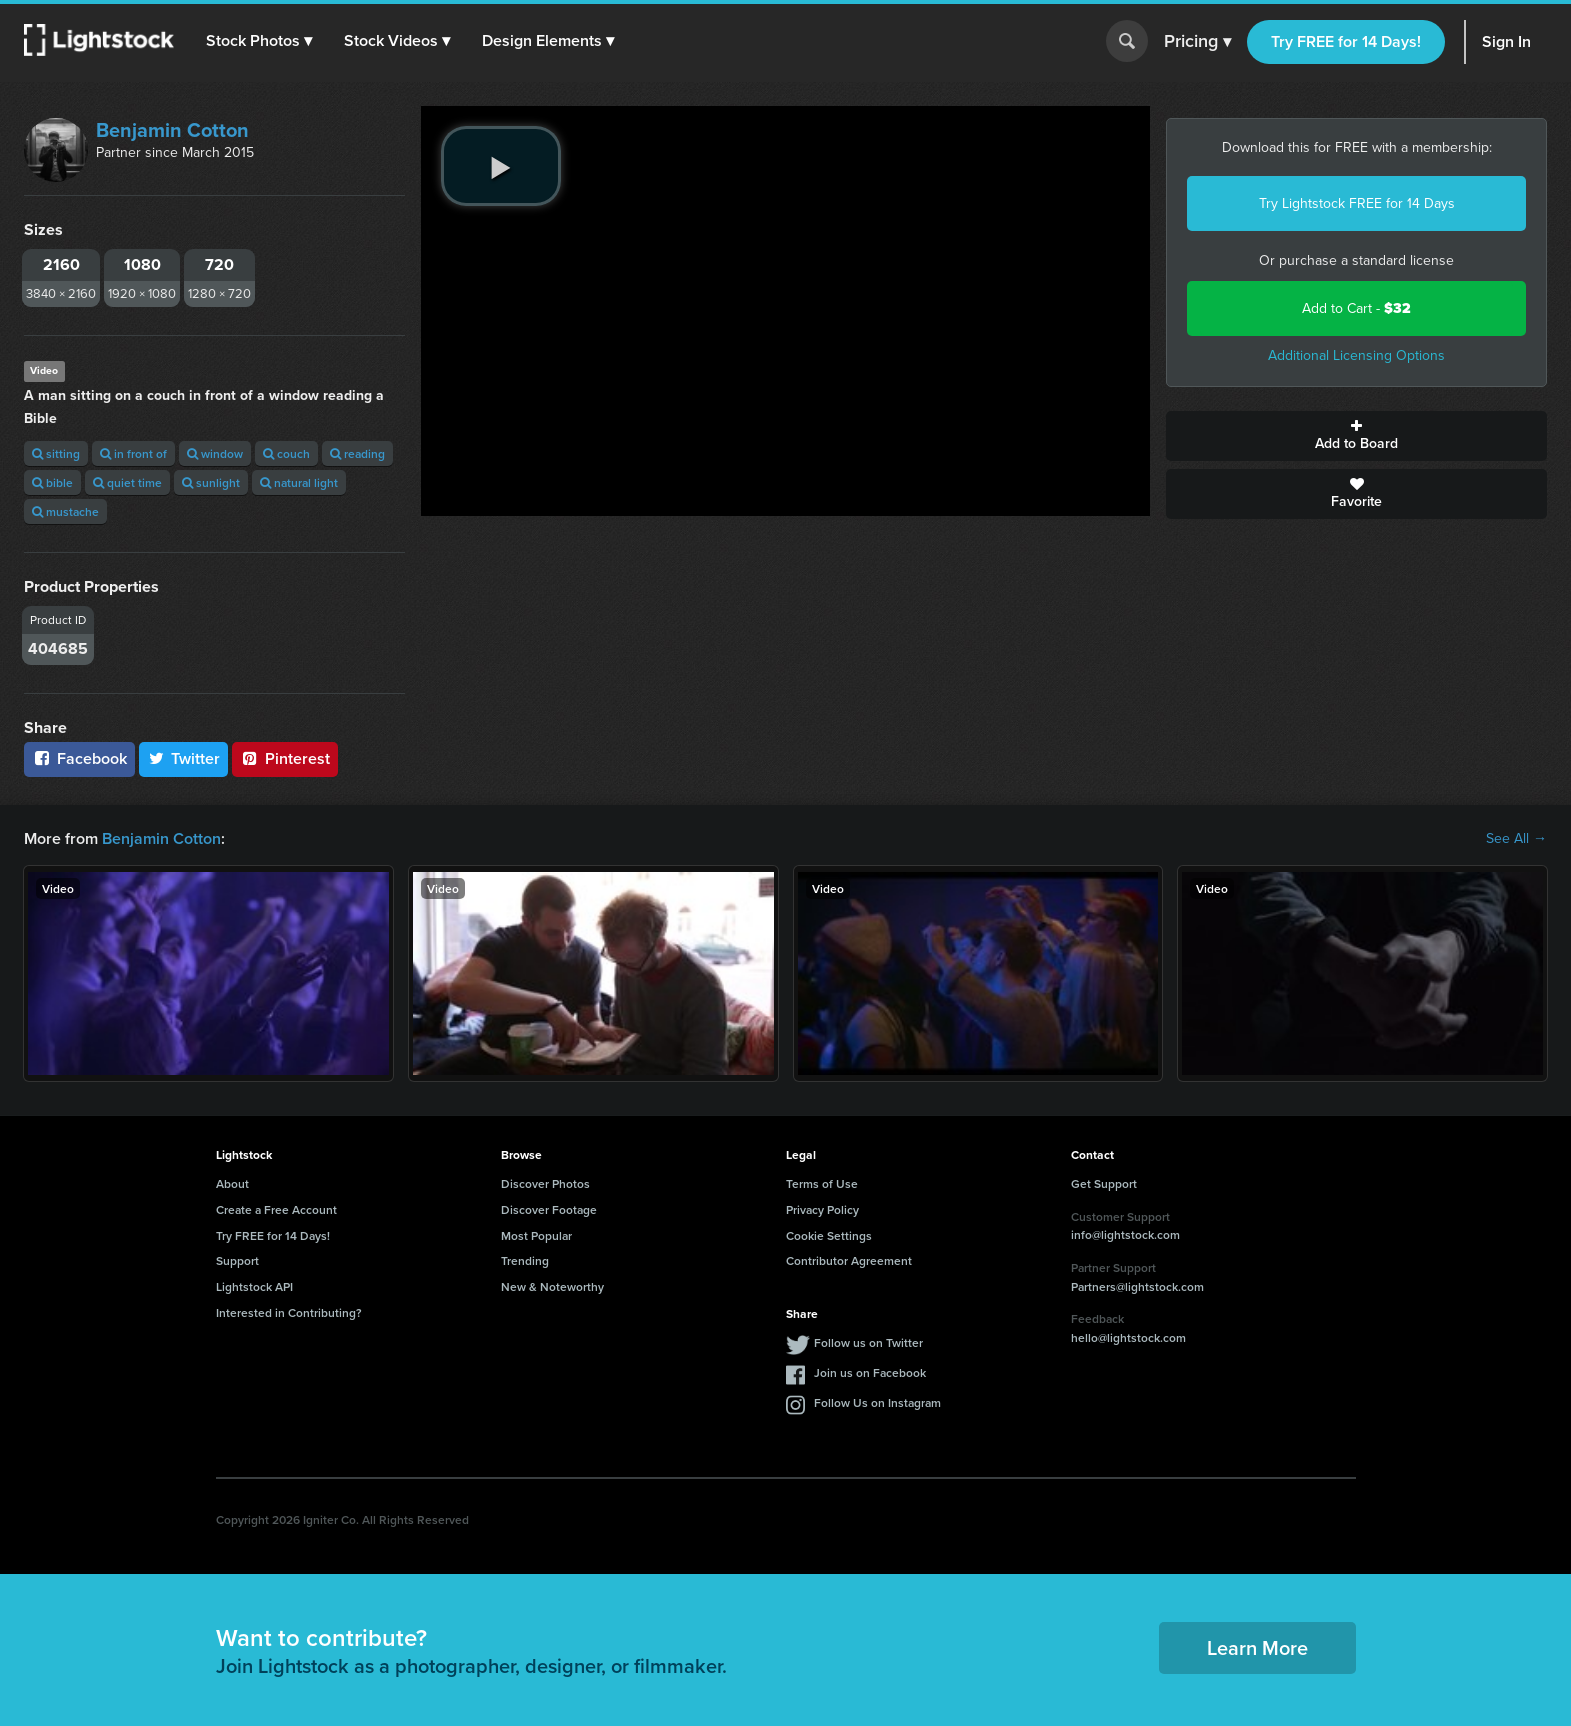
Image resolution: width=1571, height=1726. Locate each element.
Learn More (1257, 1647)
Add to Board (1356, 436)
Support (237, 1260)
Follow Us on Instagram (877, 1402)
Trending (525, 1260)
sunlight (211, 482)
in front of (133, 453)
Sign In (1506, 41)
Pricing (1197, 42)
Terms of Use (822, 1183)
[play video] (501, 166)
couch (286, 453)
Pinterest (285, 758)
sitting (56, 453)
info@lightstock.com (1125, 1234)
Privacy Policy (822, 1209)
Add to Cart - (1356, 308)
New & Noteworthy (552, 1286)
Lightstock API (254, 1286)
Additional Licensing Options (1356, 355)
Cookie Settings (829, 1235)
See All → (1516, 839)
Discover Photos (545, 1183)
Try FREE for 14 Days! (1346, 41)
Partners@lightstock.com (1137, 1286)
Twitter (184, 758)
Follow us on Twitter (868, 1342)
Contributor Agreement (849, 1260)
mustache (65, 511)
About (232, 1183)
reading (357, 453)
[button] (259, 41)
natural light (299, 482)
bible (52, 482)
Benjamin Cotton (172, 130)
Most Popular (536, 1235)
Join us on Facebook (870, 1372)
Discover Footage (549, 1209)
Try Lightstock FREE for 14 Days (1357, 203)
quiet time (127, 482)
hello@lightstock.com (1128, 1337)
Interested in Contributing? (289, 1312)
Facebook (79, 758)
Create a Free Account (276, 1209)
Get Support (1104, 1183)
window (215, 453)
